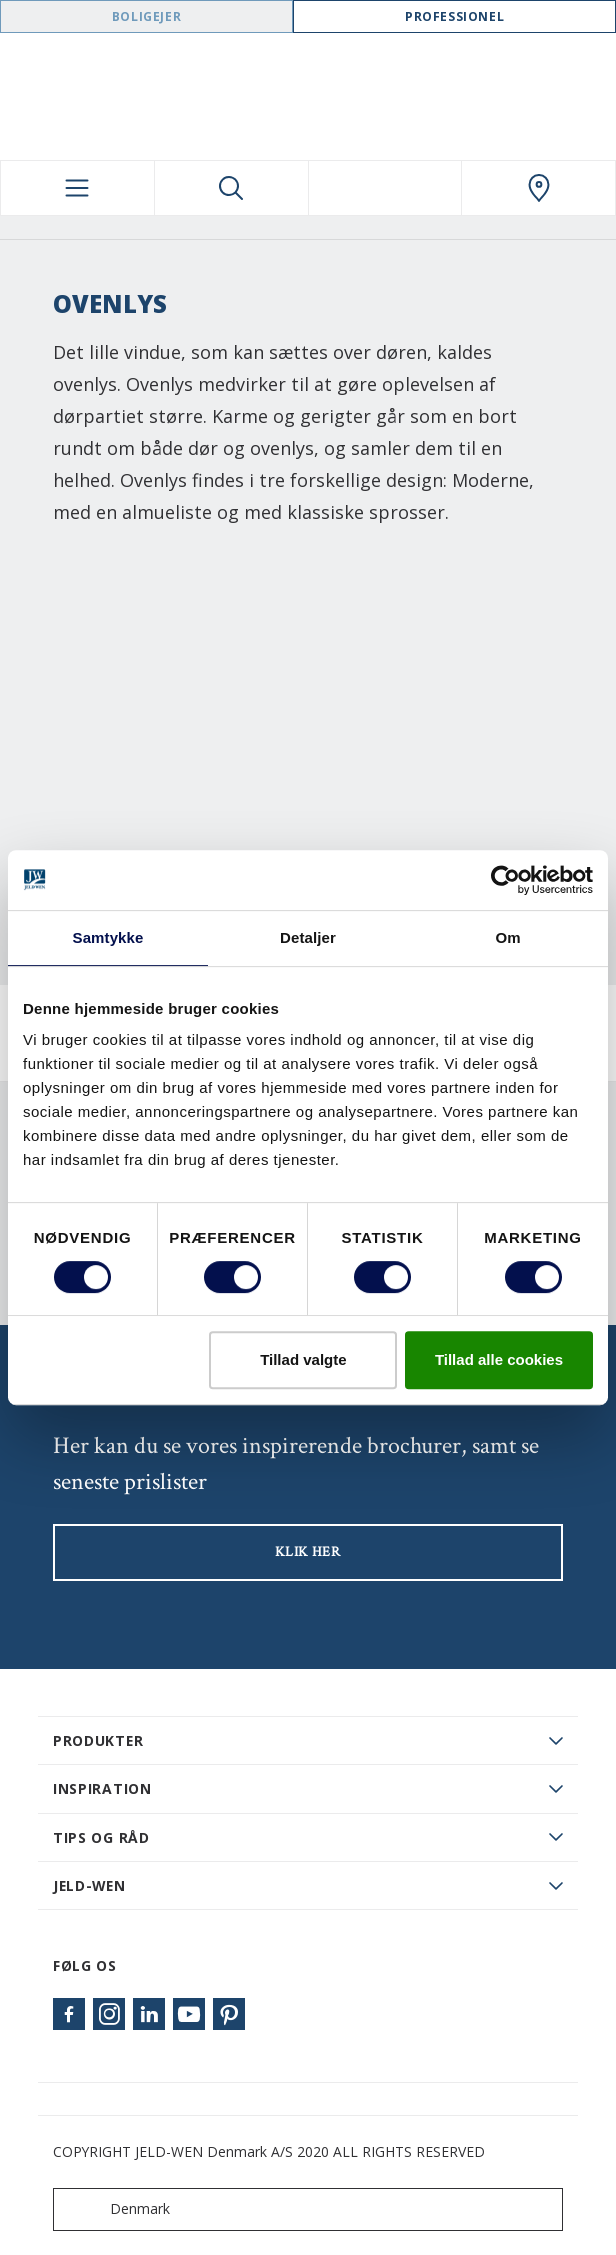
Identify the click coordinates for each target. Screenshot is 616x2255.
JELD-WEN (89, 1885)
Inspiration (102, 1788)
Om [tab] (507, 937)
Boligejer (146, 16)
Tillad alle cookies (499, 1359)
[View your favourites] (385, 188)
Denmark (116, 2209)
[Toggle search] (231, 188)
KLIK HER (308, 1552)
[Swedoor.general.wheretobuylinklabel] (538, 188)
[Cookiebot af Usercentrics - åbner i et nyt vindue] (505, 880)
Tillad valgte (303, 1359)
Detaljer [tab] (308, 937)
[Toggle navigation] (77, 188)
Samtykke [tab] (108, 937)
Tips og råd (101, 1837)
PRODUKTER (98, 1740)
